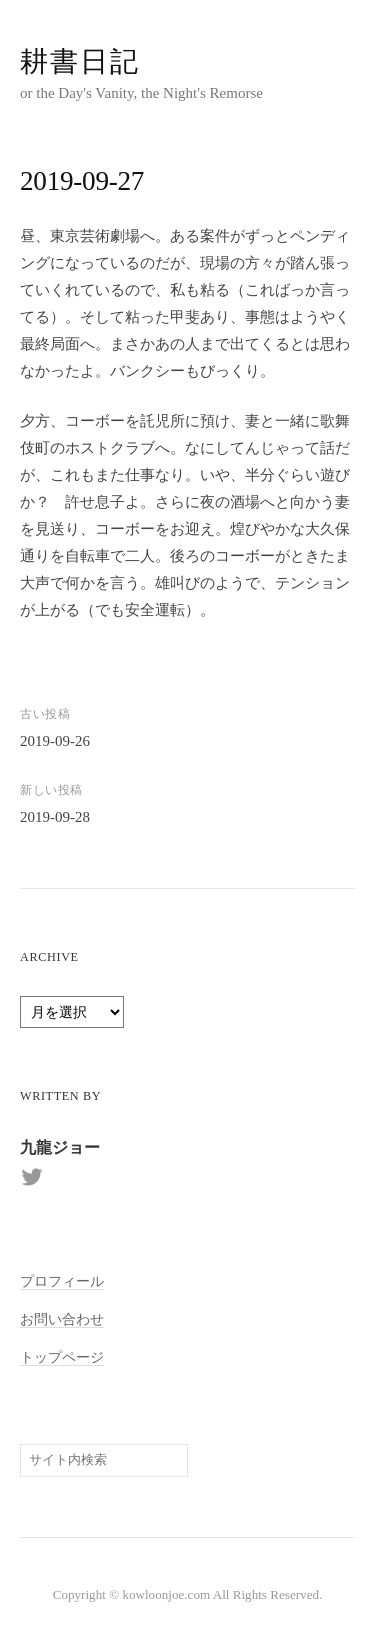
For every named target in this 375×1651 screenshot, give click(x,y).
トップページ (62, 1357)
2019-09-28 (55, 817)
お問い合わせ (62, 1319)
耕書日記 (80, 61)
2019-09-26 (55, 741)
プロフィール (62, 1281)
